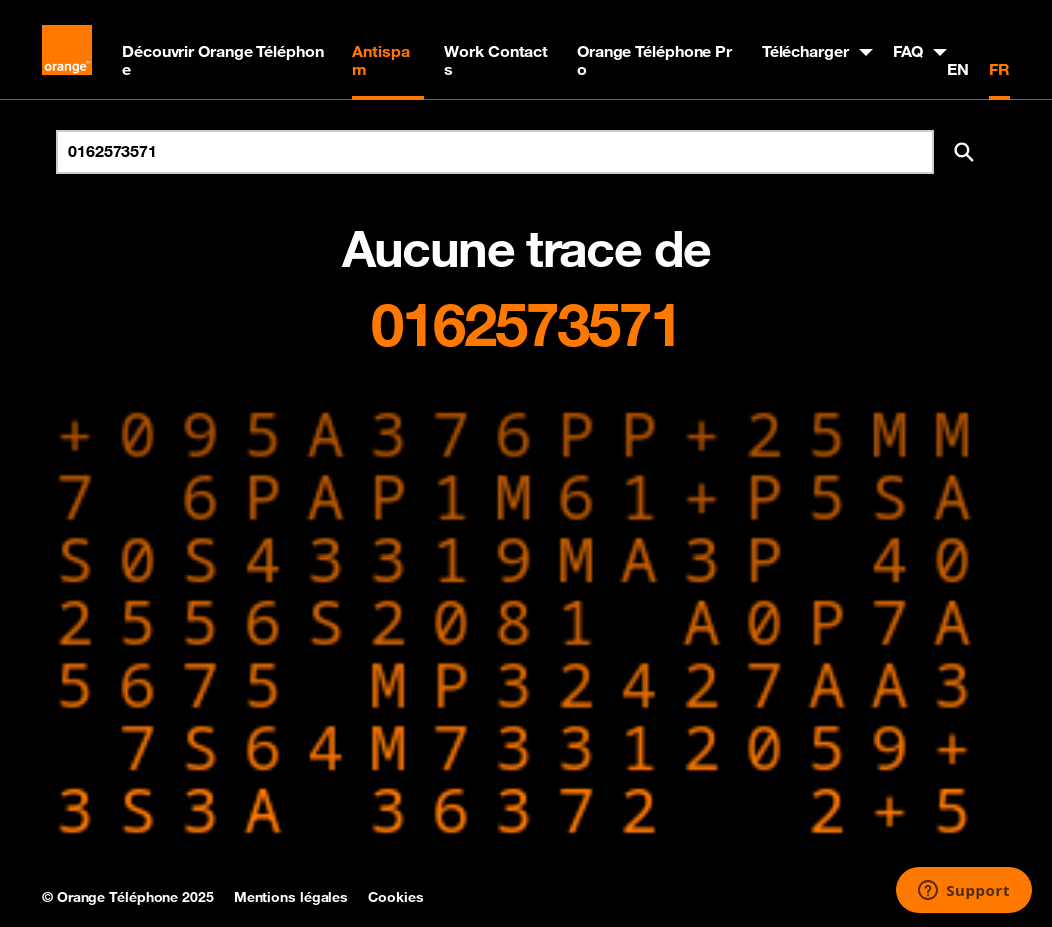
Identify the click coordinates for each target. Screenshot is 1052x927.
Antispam (380, 60)
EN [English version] (958, 69)
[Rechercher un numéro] (495, 152)
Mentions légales (291, 897)
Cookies (395, 897)
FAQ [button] (908, 51)
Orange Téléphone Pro (654, 60)
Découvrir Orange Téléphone (223, 60)
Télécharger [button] (805, 51)
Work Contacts (496, 60)
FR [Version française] (999, 69)
